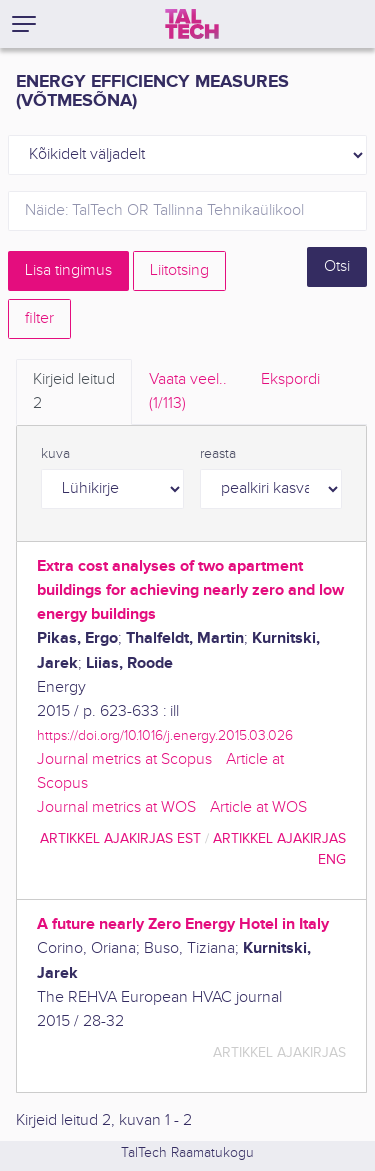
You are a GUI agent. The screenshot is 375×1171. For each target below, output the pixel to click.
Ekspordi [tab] (290, 379)
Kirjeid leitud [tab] (74, 393)
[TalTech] (192, 24)
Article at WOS (258, 807)
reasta (218, 454)
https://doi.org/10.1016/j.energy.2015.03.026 (165, 735)
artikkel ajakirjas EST (120, 838)
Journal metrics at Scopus (124, 759)
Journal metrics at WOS (116, 807)
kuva (55, 454)
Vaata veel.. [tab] (188, 393)
